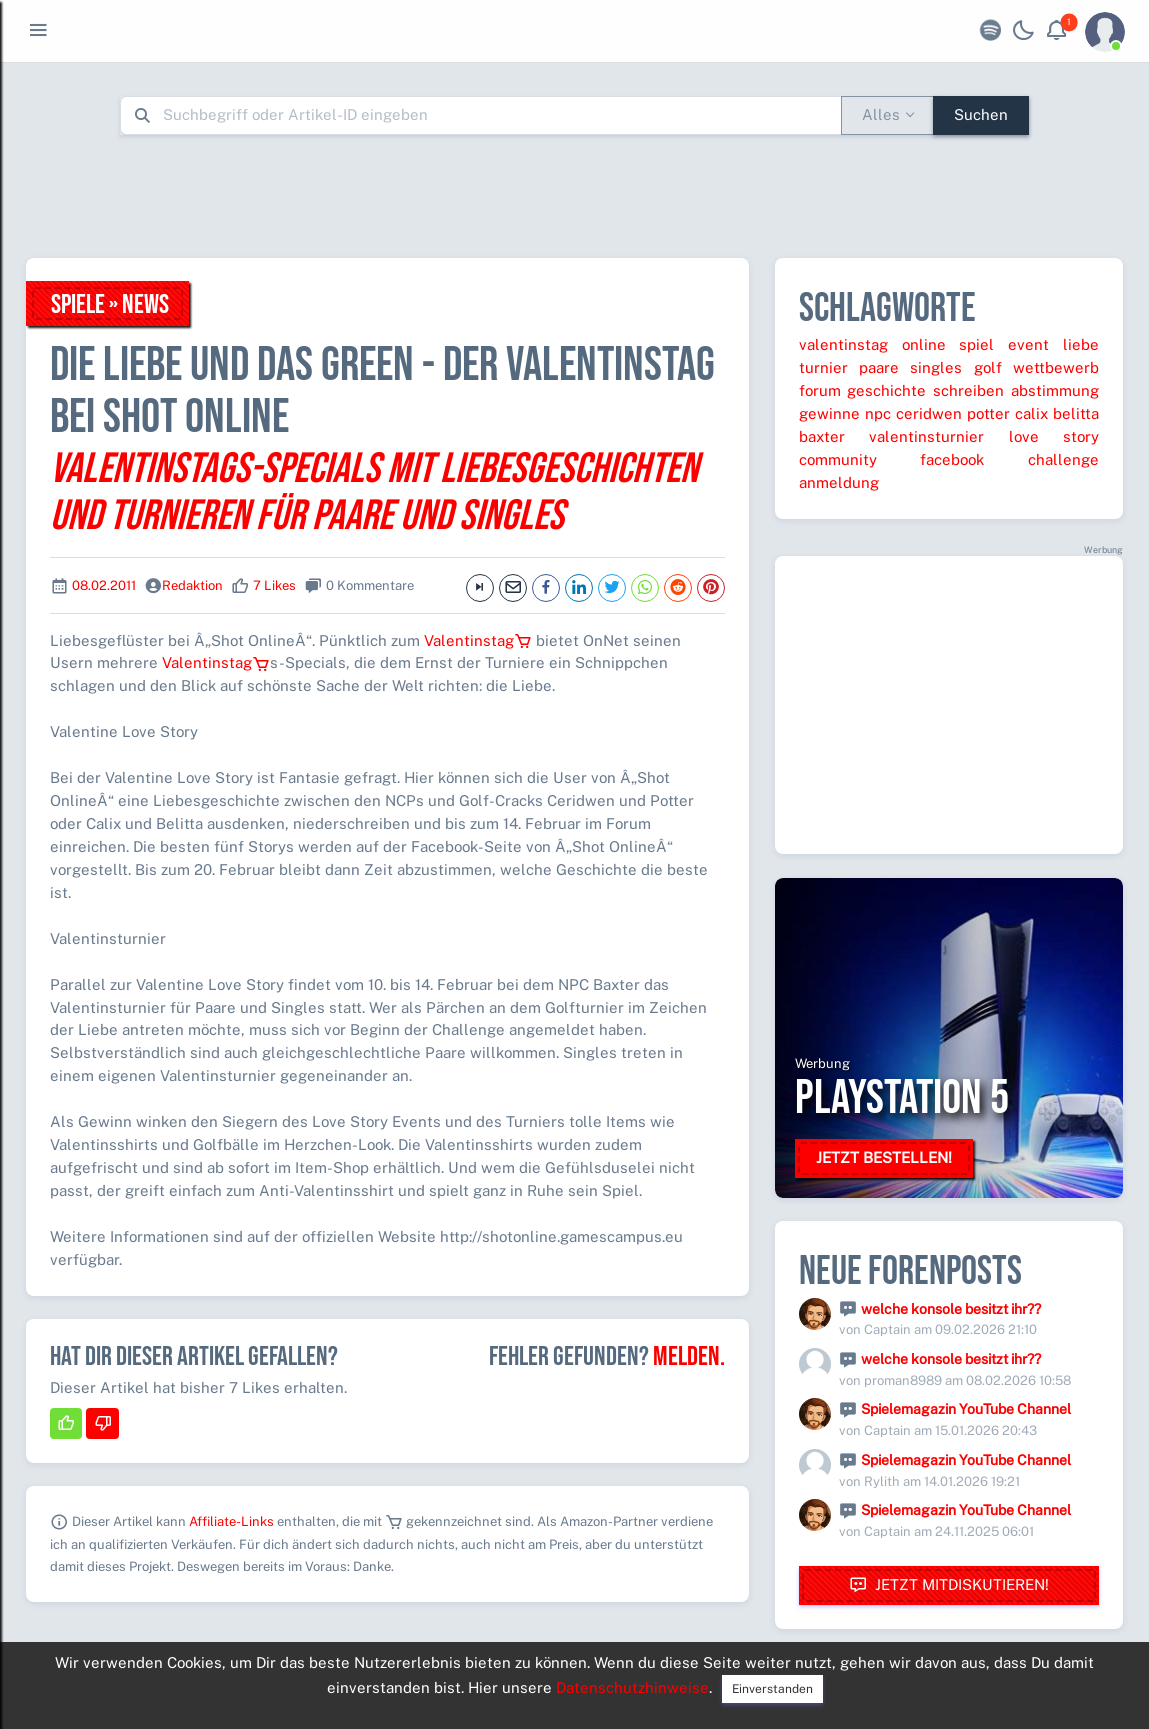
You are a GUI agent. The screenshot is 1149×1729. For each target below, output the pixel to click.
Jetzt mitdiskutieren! (949, 1585)
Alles (881, 114)
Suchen (981, 114)
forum (820, 390)
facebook (952, 459)
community (838, 459)
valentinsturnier (926, 436)
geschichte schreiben (925, 390)
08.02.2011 (104, 585)
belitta (1076, 413)
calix (1031, 413)
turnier (823, 367)
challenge (1063, 459)
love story (1054, 436)
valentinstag (843, 344)
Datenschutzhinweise (632, 1687)
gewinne (829, 413)
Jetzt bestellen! (884, 1157)
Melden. (689, 1357)
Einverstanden (772, 1689)
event (1028, 344)
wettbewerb (1056, 367)
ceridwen (929, 413)
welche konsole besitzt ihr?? (951, 1309)
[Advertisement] (575, 196)
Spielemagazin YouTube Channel (966, 1409)
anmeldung (839, 482)
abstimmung (1055, 390)
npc (878, 413)
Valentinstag (478, 640)
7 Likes (274, 585)
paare (879, 367)
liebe (1081, 344)
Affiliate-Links (231, 1521)
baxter (822, 436)
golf (988, 367)
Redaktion (192, 585)
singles (936, 367)
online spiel (948, 344)
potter (988, 413)
